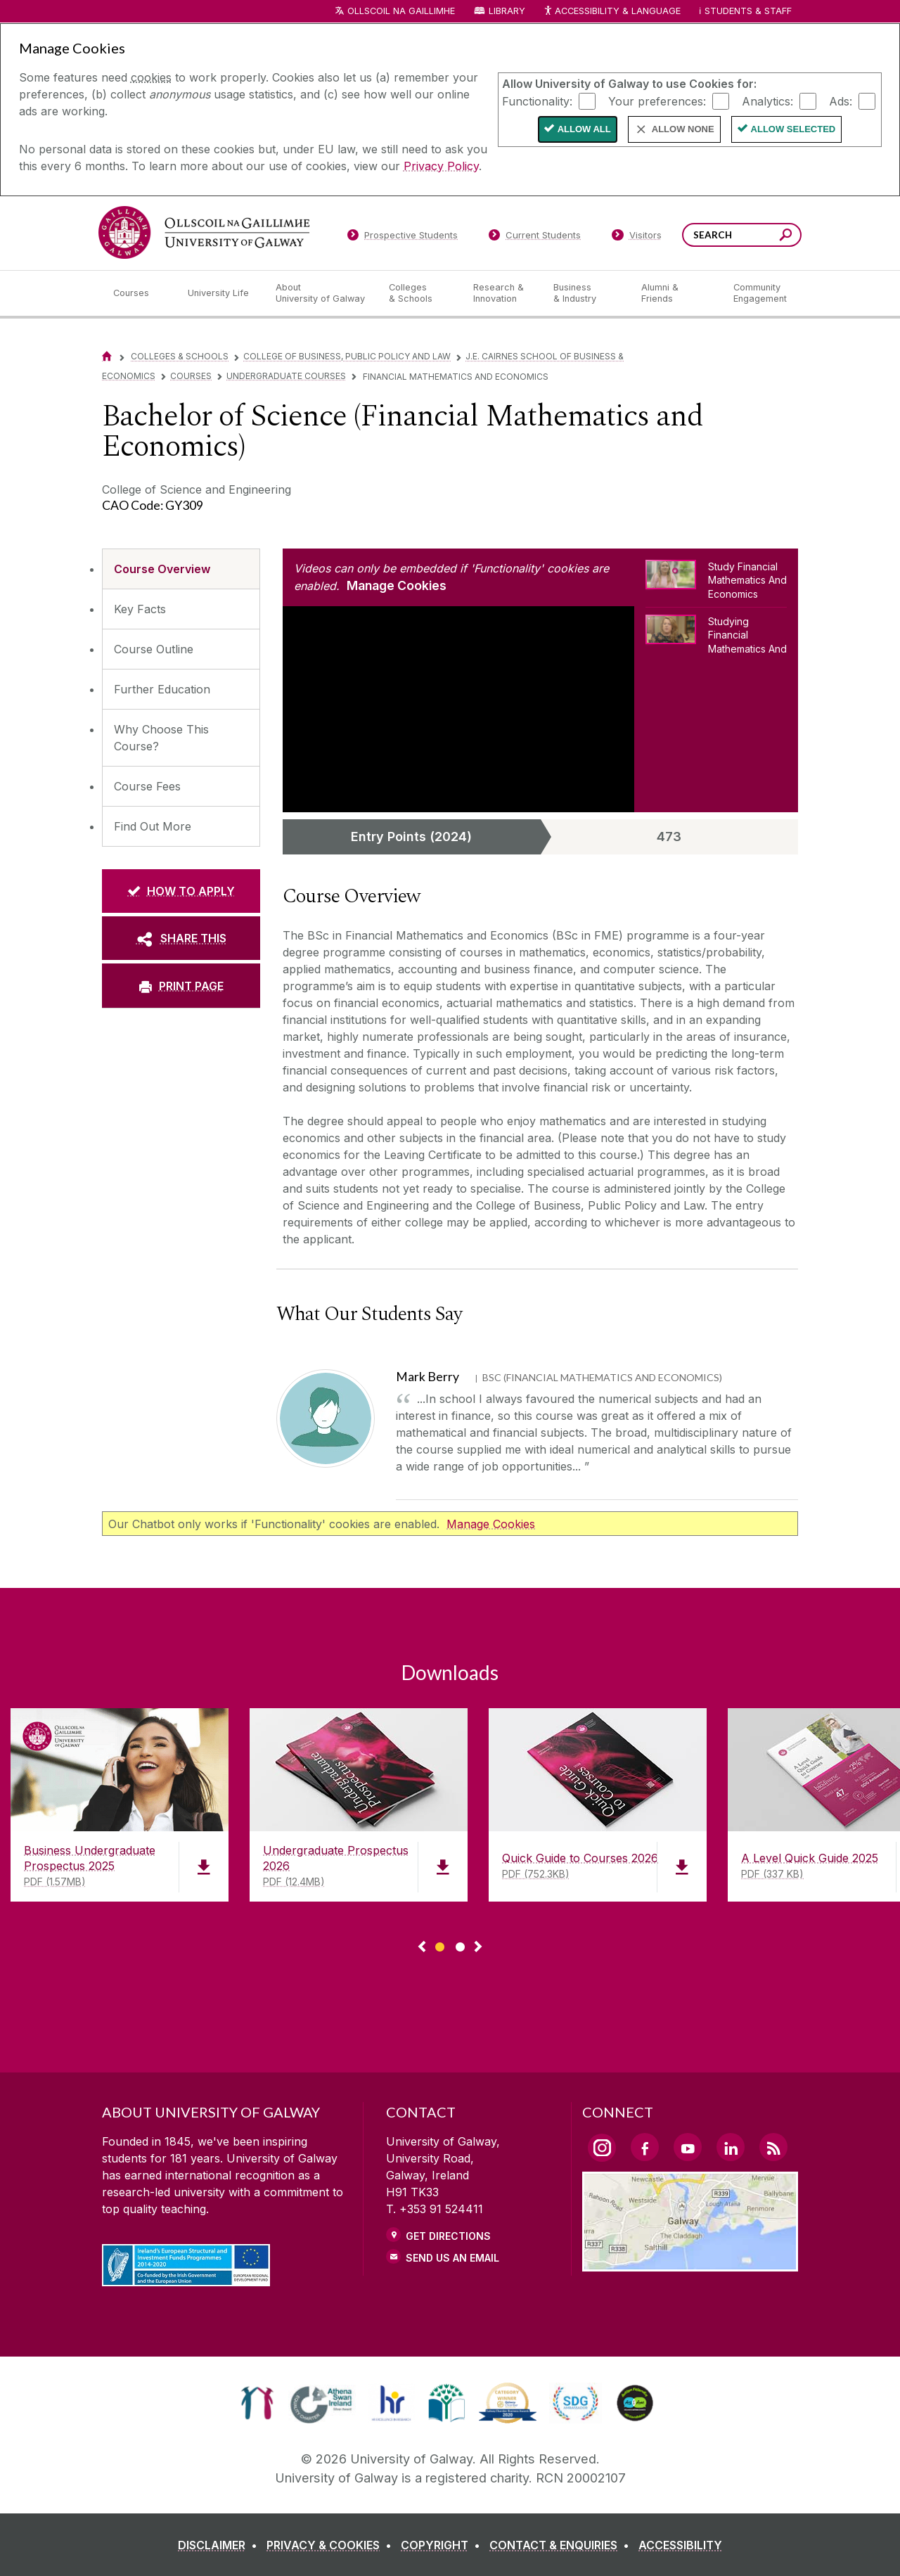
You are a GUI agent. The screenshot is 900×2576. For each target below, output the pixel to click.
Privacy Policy (441, 166)
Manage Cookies (396, 585)
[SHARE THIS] (181, 938)
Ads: (840, 101)
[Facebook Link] (645, 2147)
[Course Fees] (181, 786)
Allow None (683, 129)
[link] (257, 2403)
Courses (191, 376)
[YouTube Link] (688, 2147)
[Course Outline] (181, 649)
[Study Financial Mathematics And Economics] (716, 583)
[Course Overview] (181, 569)
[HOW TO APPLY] (181, 891)
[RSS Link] (773, 2147)
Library (507, 11)
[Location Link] (690, 2263)
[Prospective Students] (402, 237)
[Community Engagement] (760, 293)
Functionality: (537, 101)
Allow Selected (793, 129)
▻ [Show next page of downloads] (478, 1947)
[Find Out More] (181, 826)
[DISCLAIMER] (220, 2545)
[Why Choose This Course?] (181, 738)
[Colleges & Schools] (420, 293)
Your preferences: (657, 101)
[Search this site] (786, 236)
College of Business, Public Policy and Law (347, 356)
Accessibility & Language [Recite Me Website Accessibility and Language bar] (612, 12)
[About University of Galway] (321, 293)
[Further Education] (181, 689)
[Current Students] (535, 237)
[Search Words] (742, 235)
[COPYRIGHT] (443, 2545)
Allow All (584, 129)
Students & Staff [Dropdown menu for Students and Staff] (748, 11)
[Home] (107, 356)
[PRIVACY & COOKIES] (331, 2545)
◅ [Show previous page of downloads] (422, 1947)
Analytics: (767, 101)
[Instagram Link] (602, 2148)
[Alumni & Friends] (676, 293)
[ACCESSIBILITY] (680, 2545)
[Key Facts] (181, 609)
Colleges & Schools (180, 356)
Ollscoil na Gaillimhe (401, 11)
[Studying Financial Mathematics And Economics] (716, 634)
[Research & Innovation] (502, 293)
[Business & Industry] (585, 293)
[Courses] (139, 293)
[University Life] (220, 293)
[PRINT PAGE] (181, 985)
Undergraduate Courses (286, 376)
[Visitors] (636, 237)
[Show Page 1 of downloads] (440, 1945)
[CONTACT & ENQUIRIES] (562, 2545)
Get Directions (448, 2236)
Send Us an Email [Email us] (452, 2258)
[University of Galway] (203, 232)
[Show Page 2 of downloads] (460, 1945)
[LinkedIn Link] (730, 2147)
